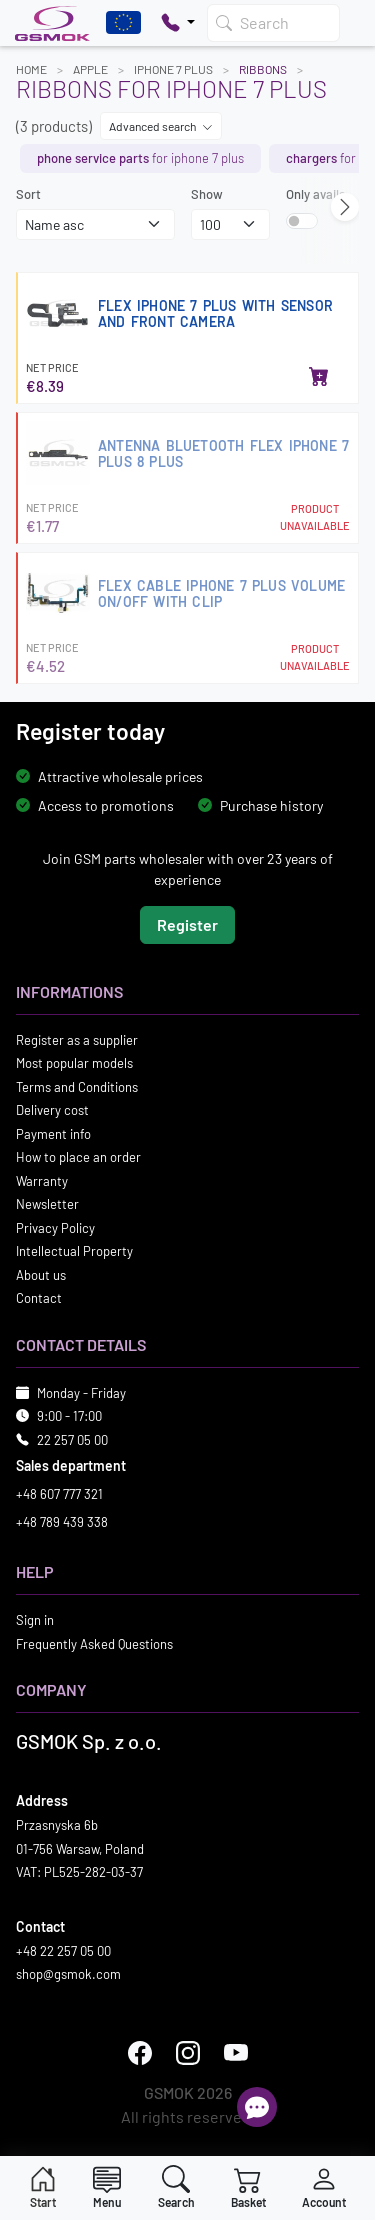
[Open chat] (257, 2107)
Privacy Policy (55, 1227)
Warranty (42, 1180)
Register (187, 923)
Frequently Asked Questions (94, 1643)
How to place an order (78, 1157)
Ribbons (263, 69)
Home (31, 69)
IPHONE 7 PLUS (173, 69)
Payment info (53, 1133)
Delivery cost (52, 1110)
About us (41, 1274)
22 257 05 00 (72, 1439)
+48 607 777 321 (59, 1494)
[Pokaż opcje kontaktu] (178, 23)
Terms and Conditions (77, 1086)
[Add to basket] (319, 378)
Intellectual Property (74, 1251)
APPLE (90, 69)
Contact (39, 1298)
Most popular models (74, 1063)
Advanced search (161, 126)
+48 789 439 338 (62, 1521)
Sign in (35, 1620)
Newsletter (47, 1204)
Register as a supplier (77, 1039)
